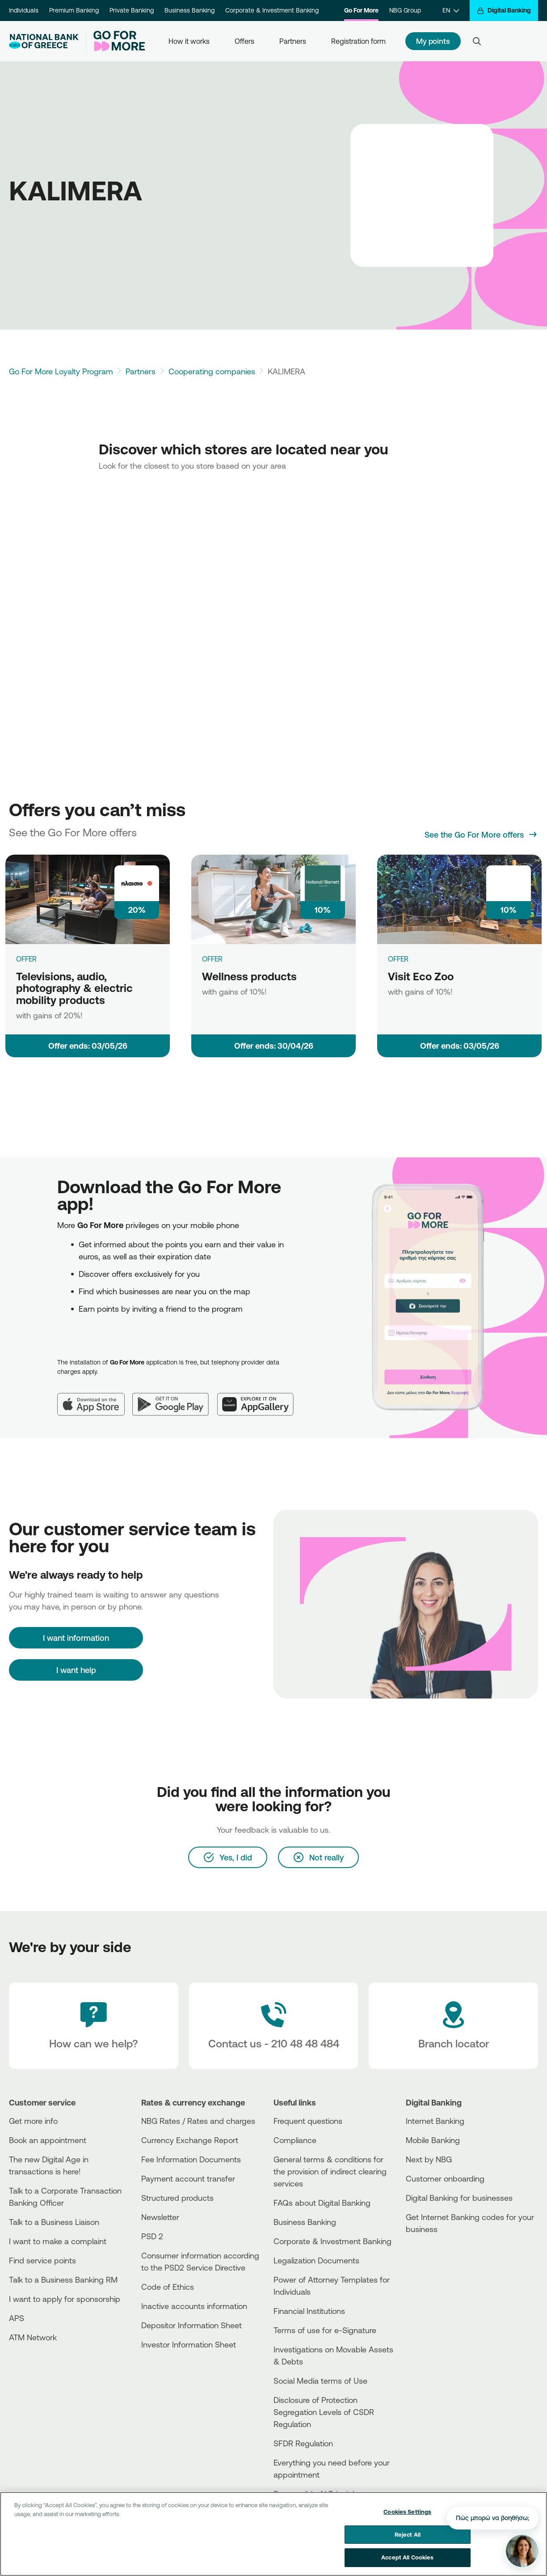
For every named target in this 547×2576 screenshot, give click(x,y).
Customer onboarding (445, 2178)
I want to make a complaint (57, 2241)
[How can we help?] (93, 2026)
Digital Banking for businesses (459, 2197)
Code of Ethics (167, 2286)
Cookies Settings (407, 2511)
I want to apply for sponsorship (64, 2298)
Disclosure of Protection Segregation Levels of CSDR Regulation (324, 2411)
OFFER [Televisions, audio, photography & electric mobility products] (26, 959)
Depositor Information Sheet (191, 2325)
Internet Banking (435, 2120)
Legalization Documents (316, 2260)
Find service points (42, 2260)
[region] (273, 2534)
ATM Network (33, 2337)
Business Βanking (305, 2221)
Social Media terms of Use (320, 2380)
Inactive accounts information (194, 2305)
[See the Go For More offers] (481, 834)
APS (16, 2317)
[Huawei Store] (439, 2268)
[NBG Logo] (44, 41)
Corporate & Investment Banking (272, 10)
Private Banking (131, 10)
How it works (189, 41)
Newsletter (160, 2216)
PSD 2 (152, 2236)
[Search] (476, 41)
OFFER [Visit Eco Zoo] (398, 959)
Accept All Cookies (407, 2557)
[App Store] (94, 1397)
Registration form (358, 41)
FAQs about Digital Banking (322, 2202)
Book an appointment (47, 2139)
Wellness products (249, 976)
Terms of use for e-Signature (325, 2330)
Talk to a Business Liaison (54, 2221)
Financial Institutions (309, 2310)
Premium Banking (74, 10)
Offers (244, 41)
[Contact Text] (273, 2026)
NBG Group (405, 10)
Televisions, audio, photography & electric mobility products (74, 988)
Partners (292, 41)
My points (433, 41)
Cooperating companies (211, 371)
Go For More (361, 10)
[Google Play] (174, 1397)
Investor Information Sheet (188, 2344)
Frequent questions (308, 2120)
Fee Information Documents (191, 2159)
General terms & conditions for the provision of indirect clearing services (330, 2171)
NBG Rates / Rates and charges (198, 2120)
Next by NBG (429, 2159)
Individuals (23, 10)
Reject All (408, 2534)
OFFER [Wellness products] (212, 959)
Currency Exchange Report (189, 2139)
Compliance (295, 2139)
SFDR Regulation (303, 2443)
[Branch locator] (453, 2026)
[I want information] (76, 1637)
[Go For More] (115, 41)
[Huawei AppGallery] (259, 1397)
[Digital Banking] (504, 10)
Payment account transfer (188, 2178)
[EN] (451, 10)
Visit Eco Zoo (421, 976)
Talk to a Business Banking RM (63, 2279)
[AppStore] (439, 2253)
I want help (76, 1669)
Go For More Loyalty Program (61, 371)
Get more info (33, 2120)
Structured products (177, 2197)
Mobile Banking (433, 2139)
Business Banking (189, 10)
